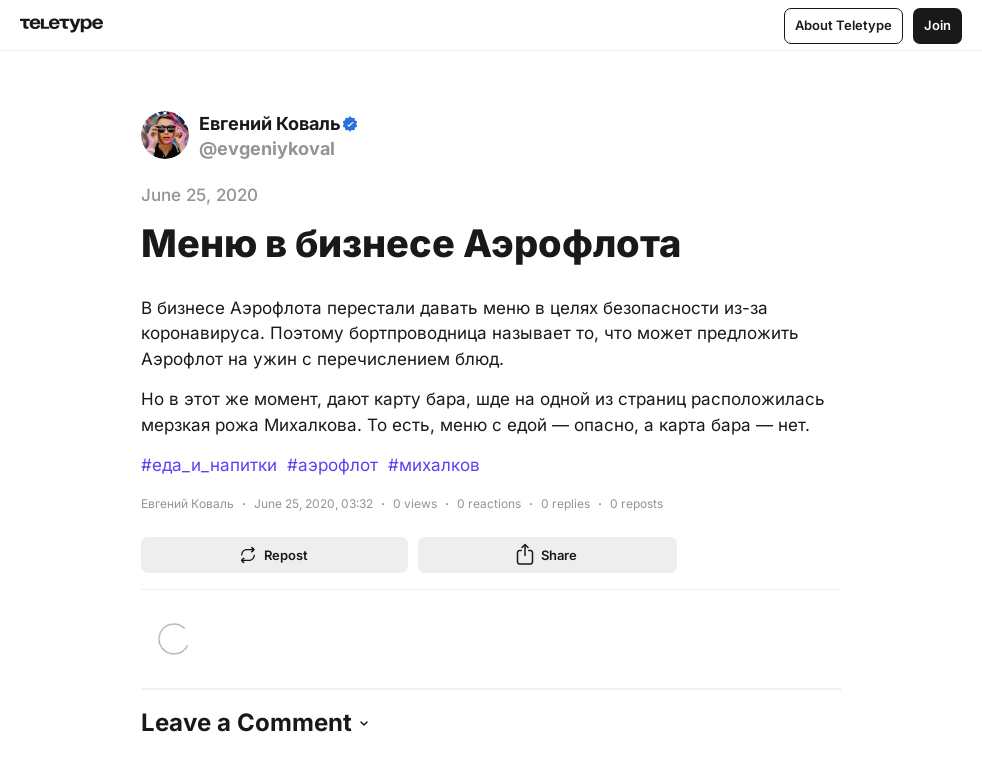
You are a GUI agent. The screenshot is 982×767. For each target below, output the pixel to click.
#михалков (434, 465)
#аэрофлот (332, 465)
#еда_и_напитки (209, 465)
